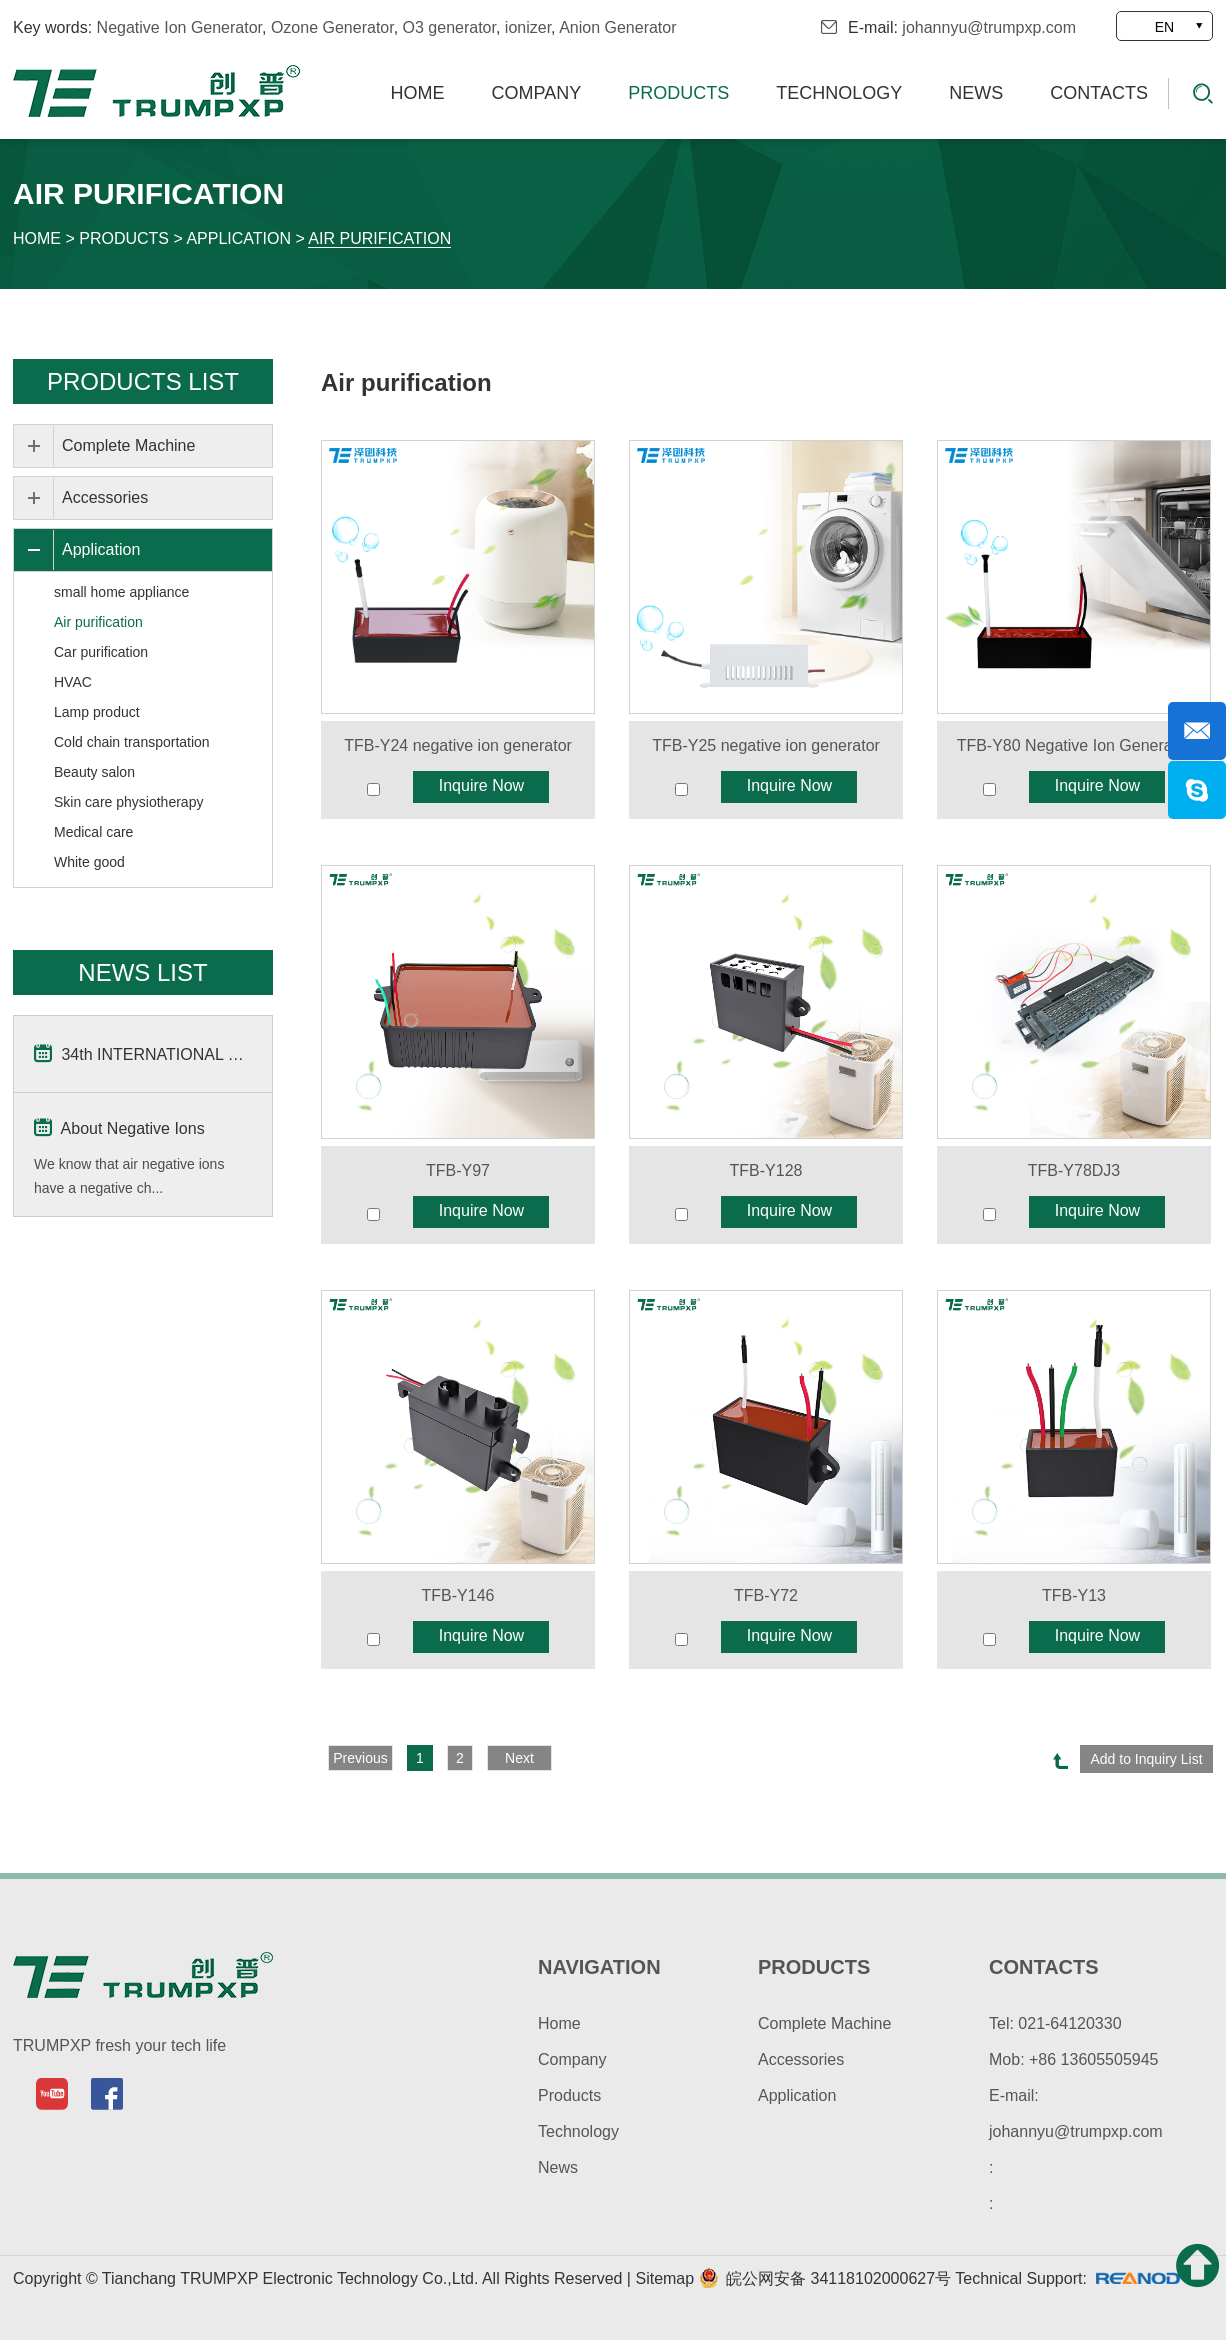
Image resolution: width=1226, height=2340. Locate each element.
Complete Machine (128, 445)
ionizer (528, 27)
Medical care (93, 832)
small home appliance (121, 592)
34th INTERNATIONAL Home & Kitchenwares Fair (143, 1053)
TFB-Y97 (458, 1170)
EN (1164, 27)
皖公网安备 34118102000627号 (825, 2278)
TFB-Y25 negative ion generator (766, 745)
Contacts (1099, 93)
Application (238, 238)
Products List (143, 381)
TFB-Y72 (766, 1595)
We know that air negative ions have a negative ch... (129, 1176)
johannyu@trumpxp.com (989, 27)
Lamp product (97, 712)
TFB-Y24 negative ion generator (458, 745)
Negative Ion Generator (179, 27)
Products (678, 93)
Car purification (101, 652)
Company (537, 93)
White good (89, 862)
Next (519, 1758)
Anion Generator (617, 27)
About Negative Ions (119, 1127)
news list (142, 972)
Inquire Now (481, 785)
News (976, 93)
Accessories (105, 497)
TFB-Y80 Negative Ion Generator (1074, 745)
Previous (360, 1758)
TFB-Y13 (1074, 1595)
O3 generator (449, 27)
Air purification (379, 238)
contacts (1044, 1967)
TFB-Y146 (458, 1595)
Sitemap (666, 2278)
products (814, 1967)
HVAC (73, 682)
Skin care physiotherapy (128, 802)
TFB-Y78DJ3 (1074, 1170)
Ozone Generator (332, 27)
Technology (839, 93)
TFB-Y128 (766, 1170)
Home (418, 93)
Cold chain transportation (132, 742)
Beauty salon (94, 772)
